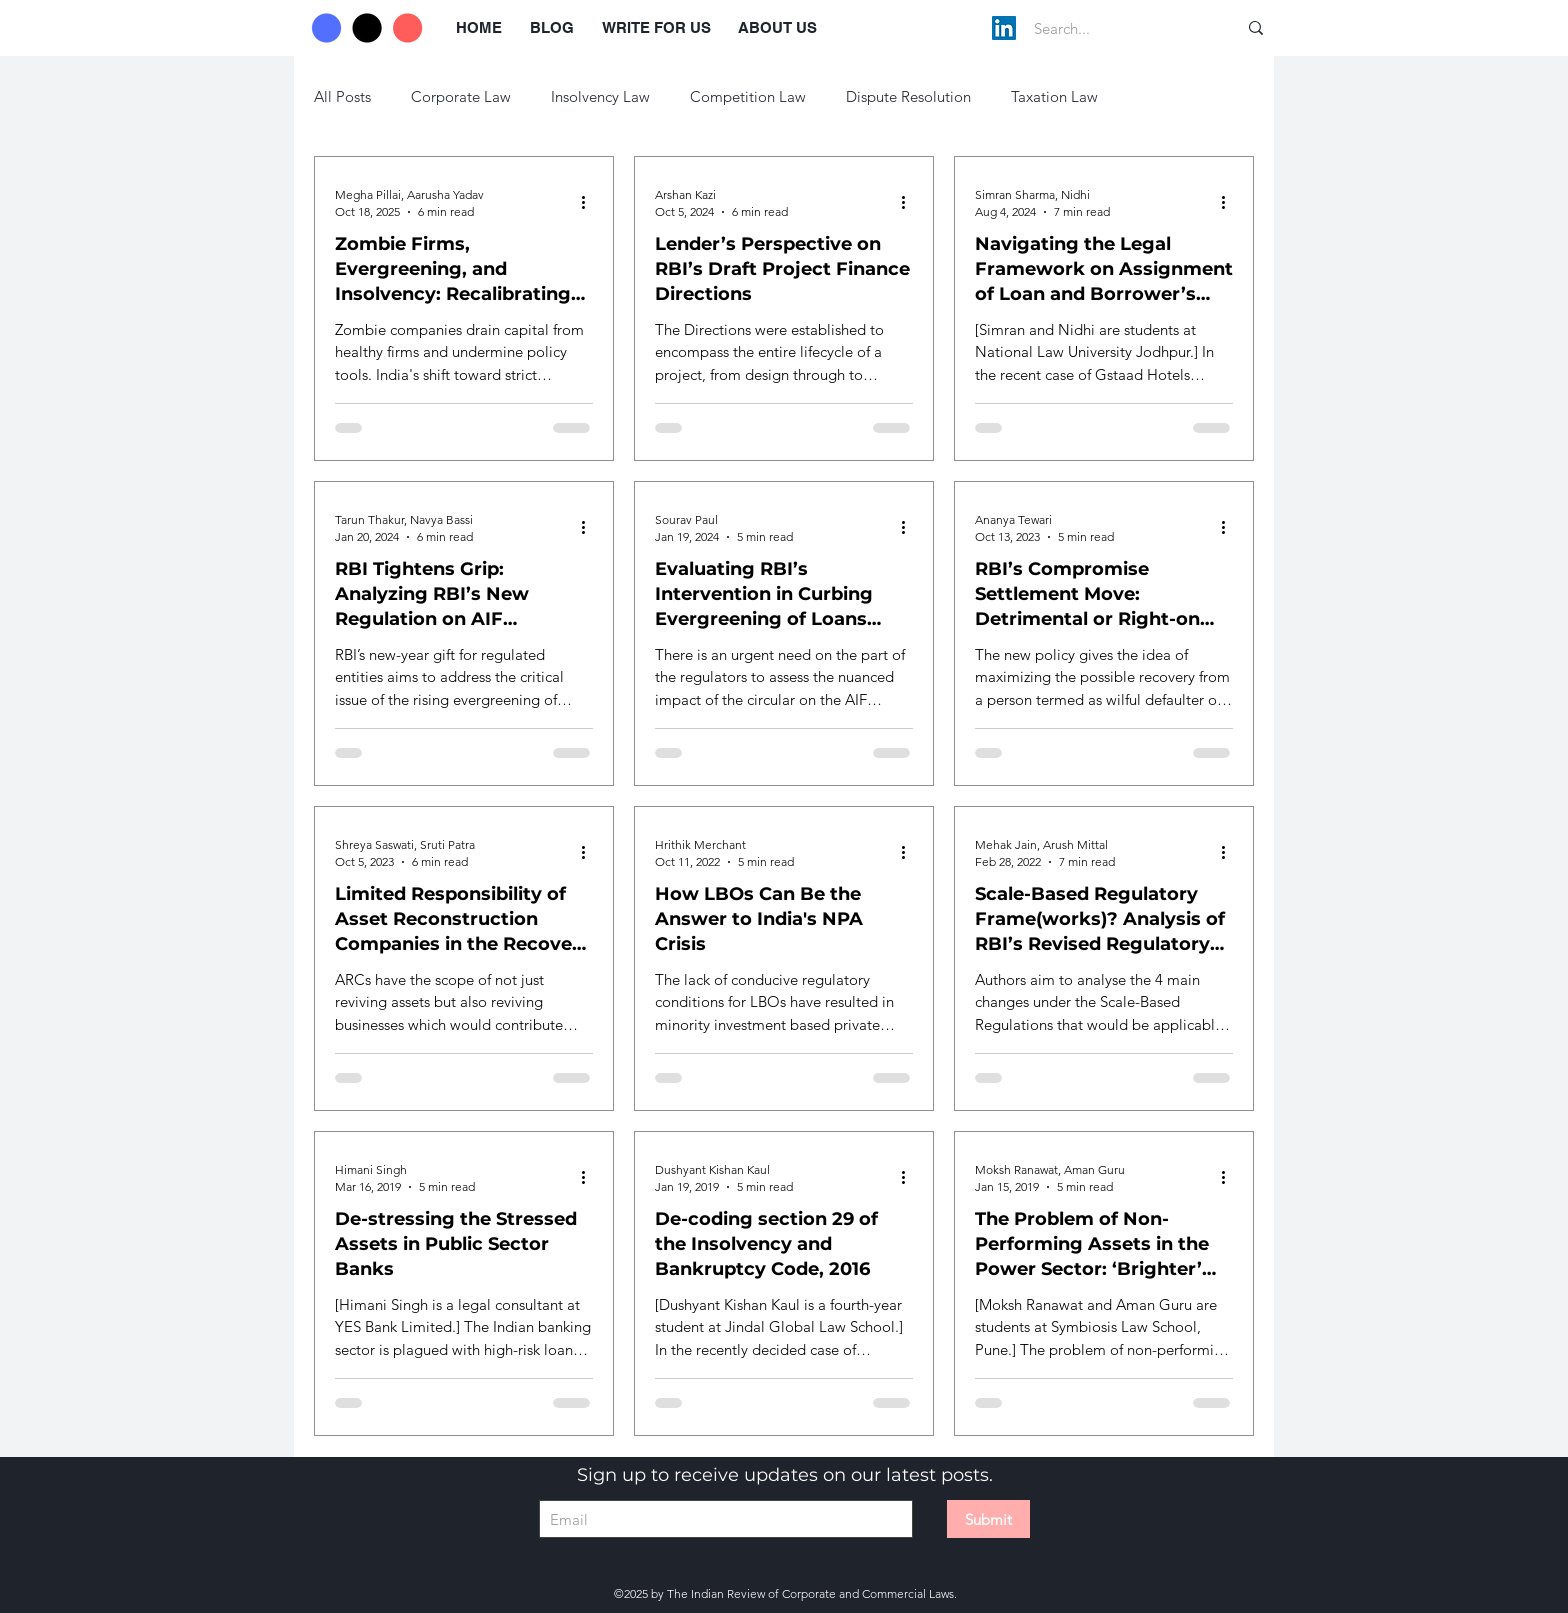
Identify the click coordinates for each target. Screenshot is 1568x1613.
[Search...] (1114, 28)
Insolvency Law (600, 96)
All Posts (342, 96)
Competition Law (748, 96)
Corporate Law (461, 96)
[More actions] (590, 202)
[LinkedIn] (1004, 28)
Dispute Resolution (908, 96)
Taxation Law (1054, 96)
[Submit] (988, 1519)
